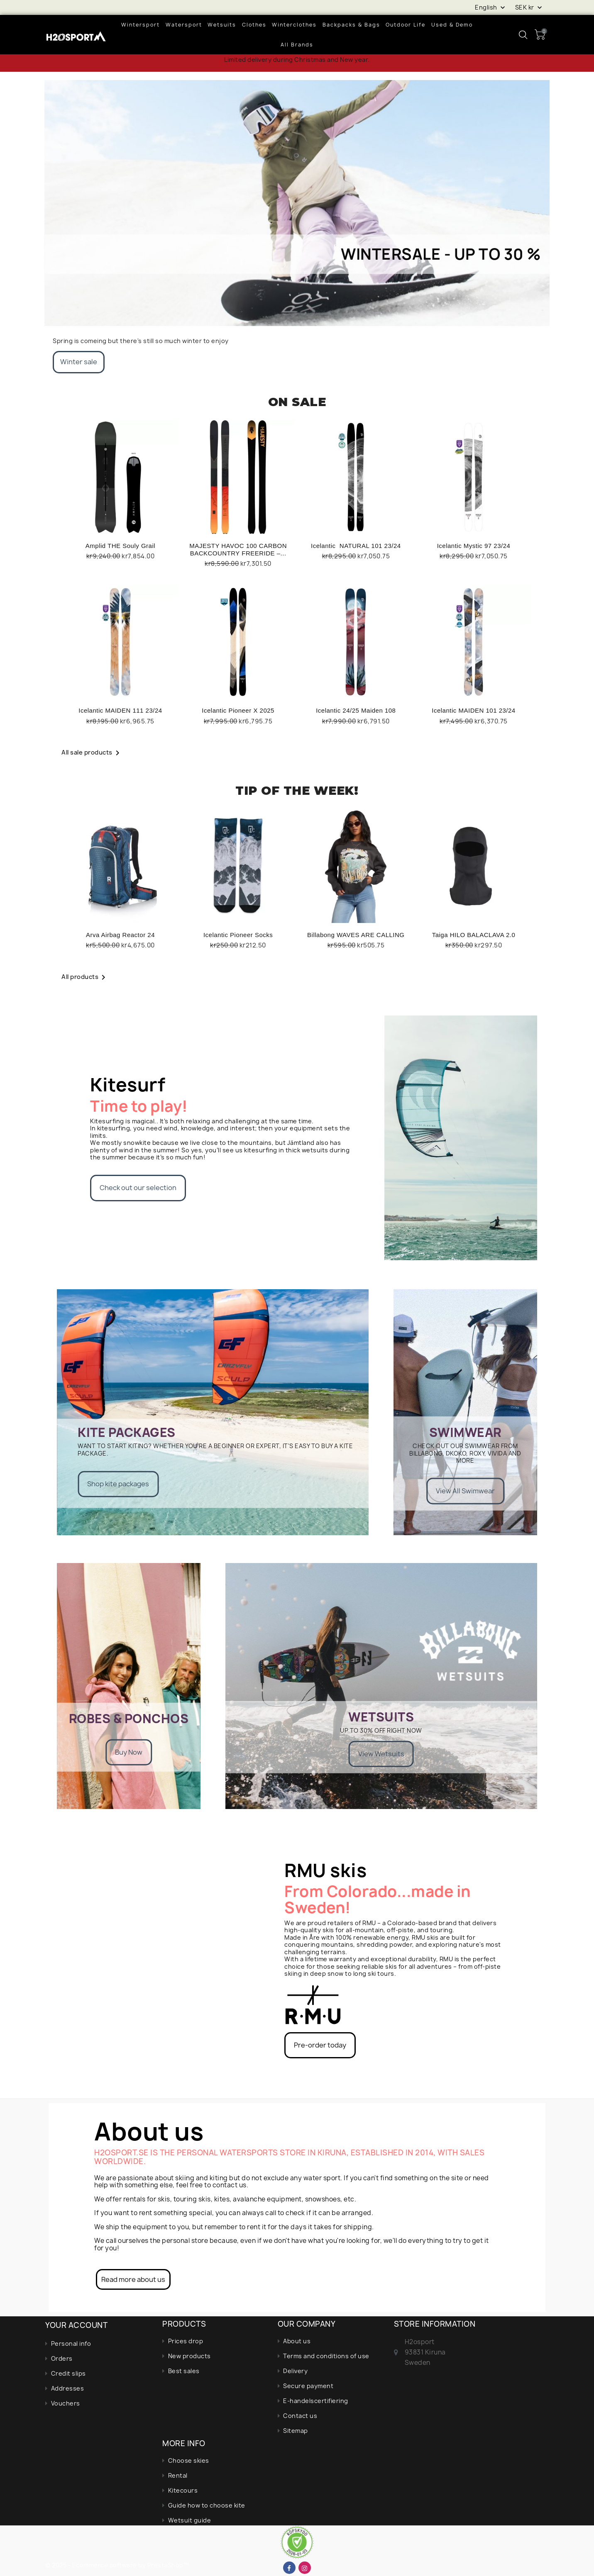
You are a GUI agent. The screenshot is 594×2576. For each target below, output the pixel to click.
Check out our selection (138, 1187)
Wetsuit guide (189, 2520)
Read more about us (133, 2279)
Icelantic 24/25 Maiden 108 (356, 710)
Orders (62, 2358)
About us (296, 2341)
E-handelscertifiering (315, 2401)
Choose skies (188, 2460)
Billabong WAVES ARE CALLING (355, 934)
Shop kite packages (118, 1483)
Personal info (71, 2343)
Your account (76, 2325)
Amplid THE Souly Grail (120, 545)
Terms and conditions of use (326, 2356)
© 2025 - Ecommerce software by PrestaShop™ (117, 2565)
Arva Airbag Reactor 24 (120, 934)
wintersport (140, 24)
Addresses (67, 2388)
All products (84, 977)
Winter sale (78, 361)
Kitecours (183, 2490)
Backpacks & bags (351, 24)
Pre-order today (320, 2045)
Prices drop (185, 2341)
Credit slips (68, 2373)
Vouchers (65, 2403)
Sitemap (295, 2431)
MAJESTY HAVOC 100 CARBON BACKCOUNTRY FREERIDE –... (238, 549)
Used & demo (452, 24)
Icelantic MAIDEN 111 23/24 (120, 710)
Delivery (295, 2371)
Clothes (254, 24)
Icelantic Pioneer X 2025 (238, 710)
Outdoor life (405, 24)
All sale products (91, 752)
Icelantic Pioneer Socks (238, 934)
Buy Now (128, 1751)
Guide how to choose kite (206, 2505)
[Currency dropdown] (529, 7)
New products (189, 2356)
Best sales (184, 2371)
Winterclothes (294, 24)
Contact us (300, 2416)
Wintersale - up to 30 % (441, 254)
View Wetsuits (381, 1753)
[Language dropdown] (491, 7)
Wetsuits (222, 24)
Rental (178, 2475)
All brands (297, 44)
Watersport (184, 24)
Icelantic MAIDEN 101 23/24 (473, 710)
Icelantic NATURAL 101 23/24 (356, 545)
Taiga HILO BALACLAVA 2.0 (474, 934)
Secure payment (308, 2386)
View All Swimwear (465, 1490)
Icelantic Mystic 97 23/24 (474, 545)
